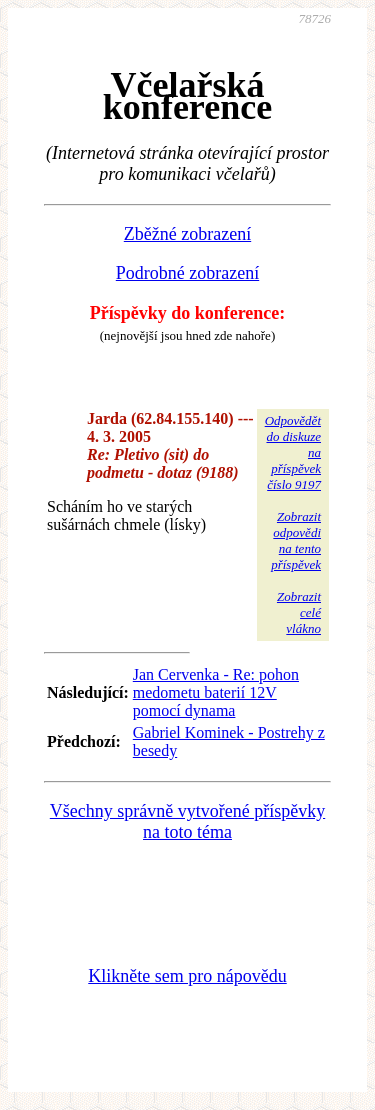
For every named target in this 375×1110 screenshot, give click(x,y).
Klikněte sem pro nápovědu (187, 976)
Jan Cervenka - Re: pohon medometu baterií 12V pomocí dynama (216, 692)
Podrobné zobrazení (187, 273)
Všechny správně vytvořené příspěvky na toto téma (187, 822)
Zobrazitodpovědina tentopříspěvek (296, 540)
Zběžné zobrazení (187, 234)
